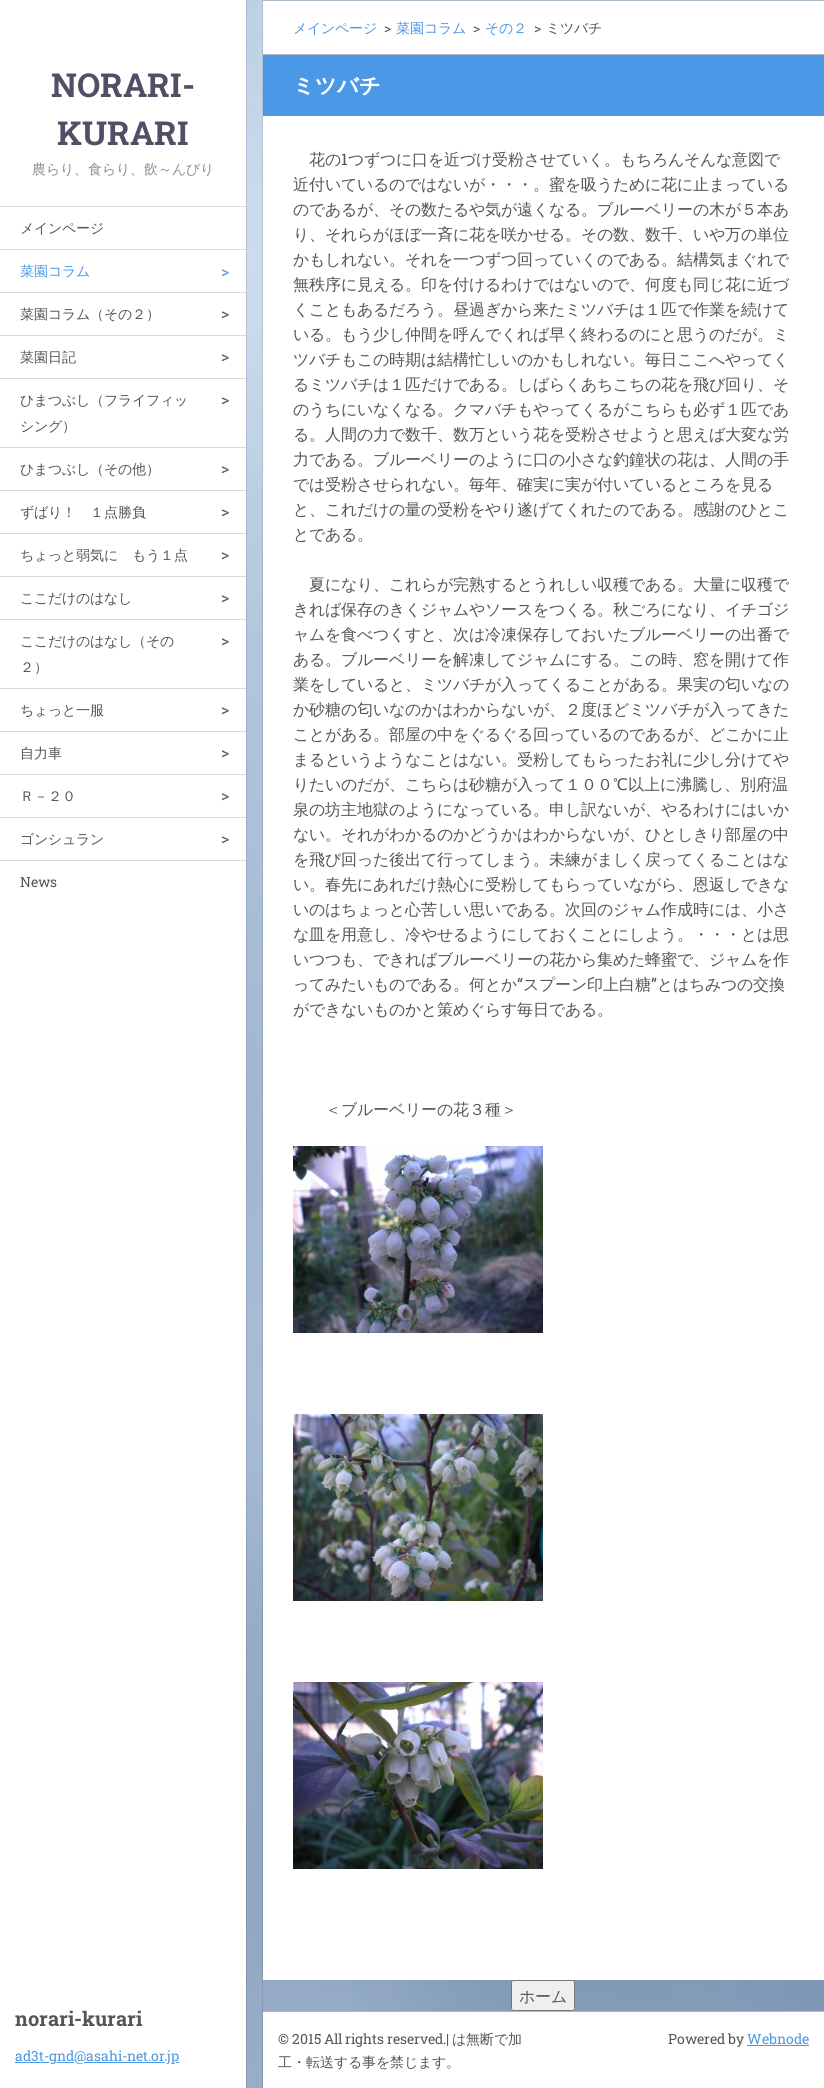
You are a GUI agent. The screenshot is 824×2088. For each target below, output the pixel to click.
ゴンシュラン (62, 838)
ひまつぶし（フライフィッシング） (104, 412)
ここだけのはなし (76, 597)
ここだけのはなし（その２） (97, 653)
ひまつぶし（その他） (90, 468)
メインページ (62, 227)
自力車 (41, 752)
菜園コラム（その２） (90, 313)
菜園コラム (55, 270)
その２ (506, 27)
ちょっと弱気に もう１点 (104, 554)
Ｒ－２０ (48, 795)
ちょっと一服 (62, 709)
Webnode (778, 2038)
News (38, 881)
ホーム (543, 1995)
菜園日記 (48, 356)
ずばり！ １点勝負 (83, 511)
